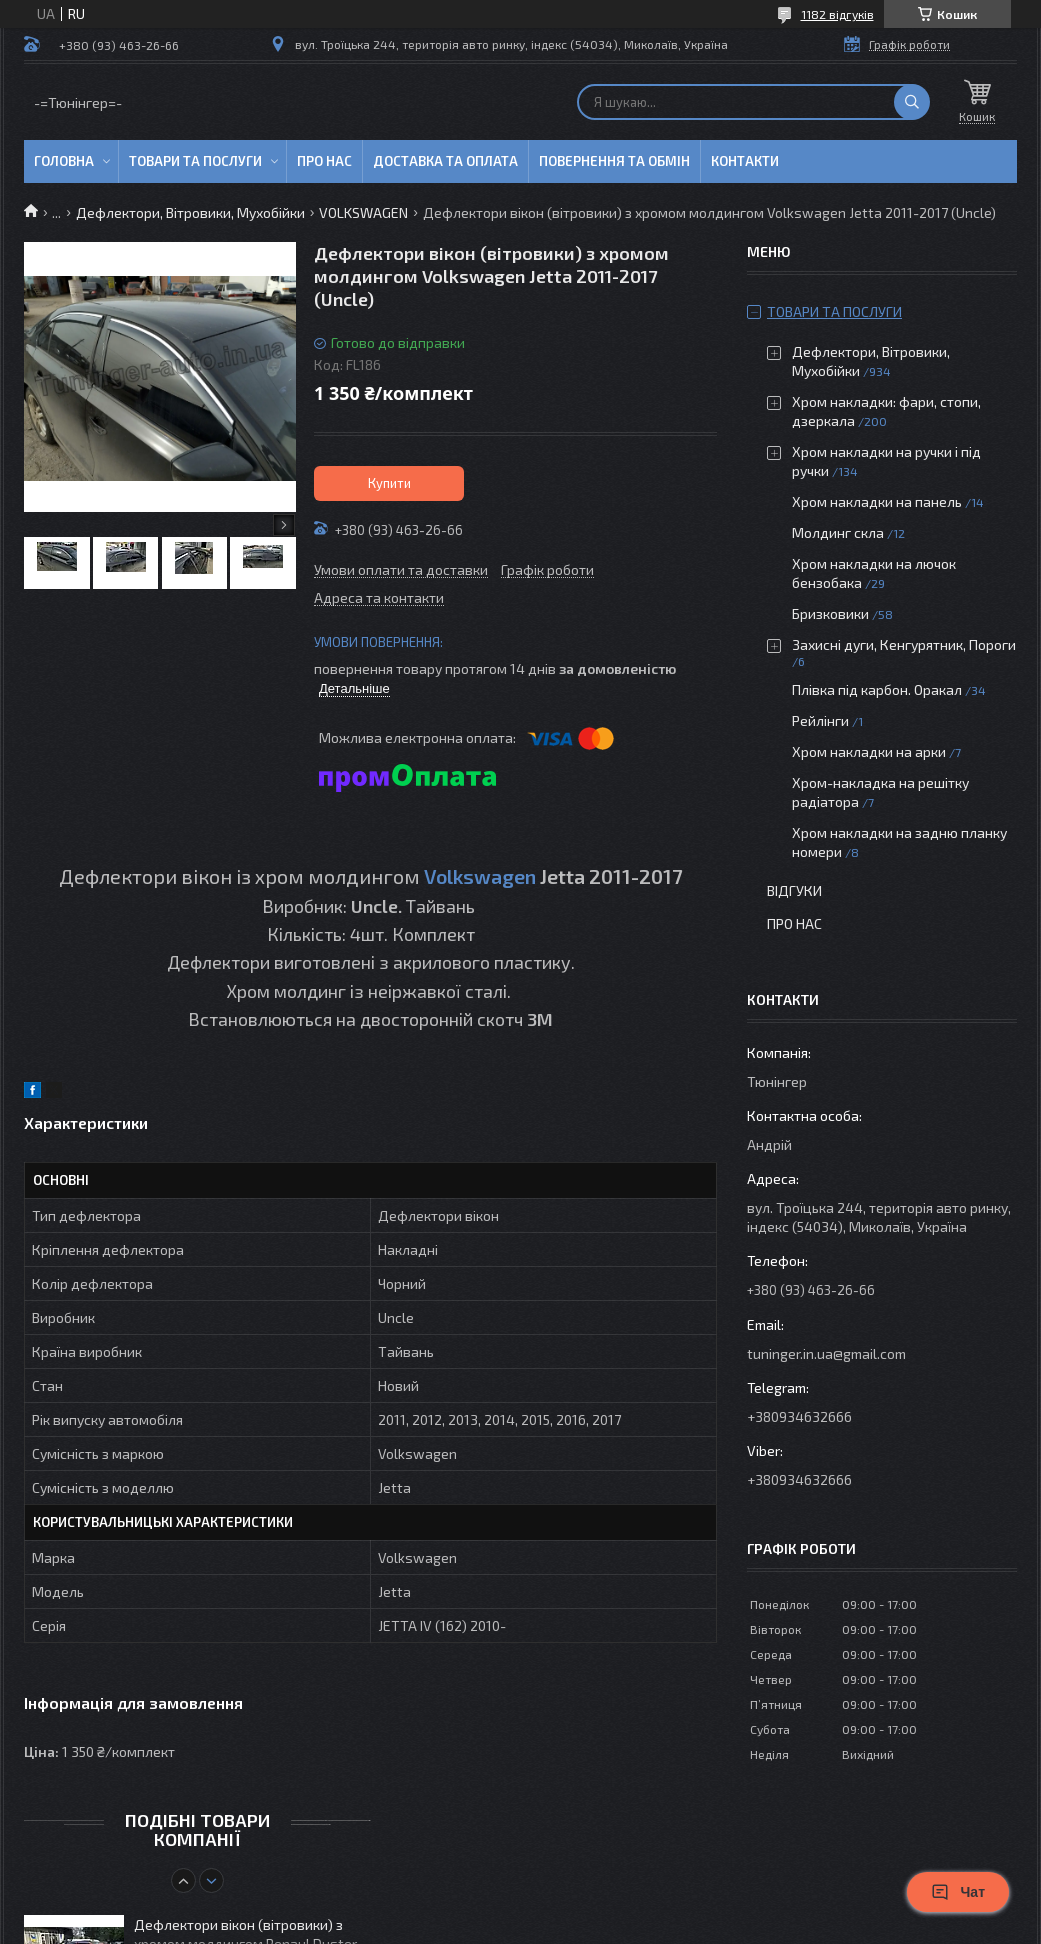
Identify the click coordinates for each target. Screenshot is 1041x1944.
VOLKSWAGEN (363, 212)
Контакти (745, 161)
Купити (389, 483)
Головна (64, 161)
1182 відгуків (837, 14)
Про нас (324, 161)
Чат (958, 1892)
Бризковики (830, 613)
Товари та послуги (195, 161)
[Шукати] (912, 102)
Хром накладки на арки (869, 751)
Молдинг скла (838, 532)
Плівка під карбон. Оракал (877, 689)
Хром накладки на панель (877, 501)
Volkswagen (480, 876)
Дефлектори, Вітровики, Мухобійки (190, 212)
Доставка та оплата (445, 161)
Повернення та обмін (614, 161)
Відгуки (794, 890)
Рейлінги (820, 720)
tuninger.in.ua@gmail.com (826, 1353)
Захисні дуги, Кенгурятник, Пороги (904, 644)
